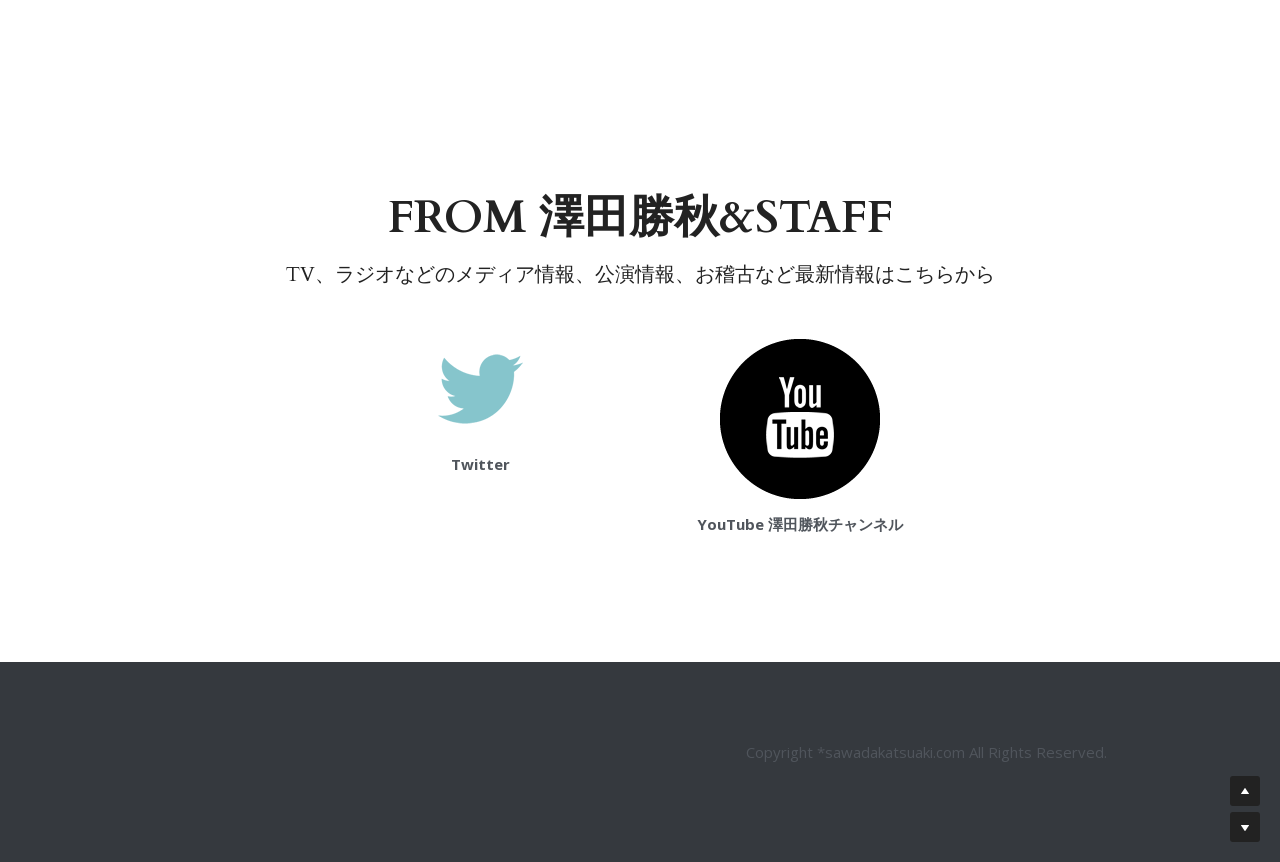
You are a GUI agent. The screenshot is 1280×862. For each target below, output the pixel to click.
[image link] (480, 388)
